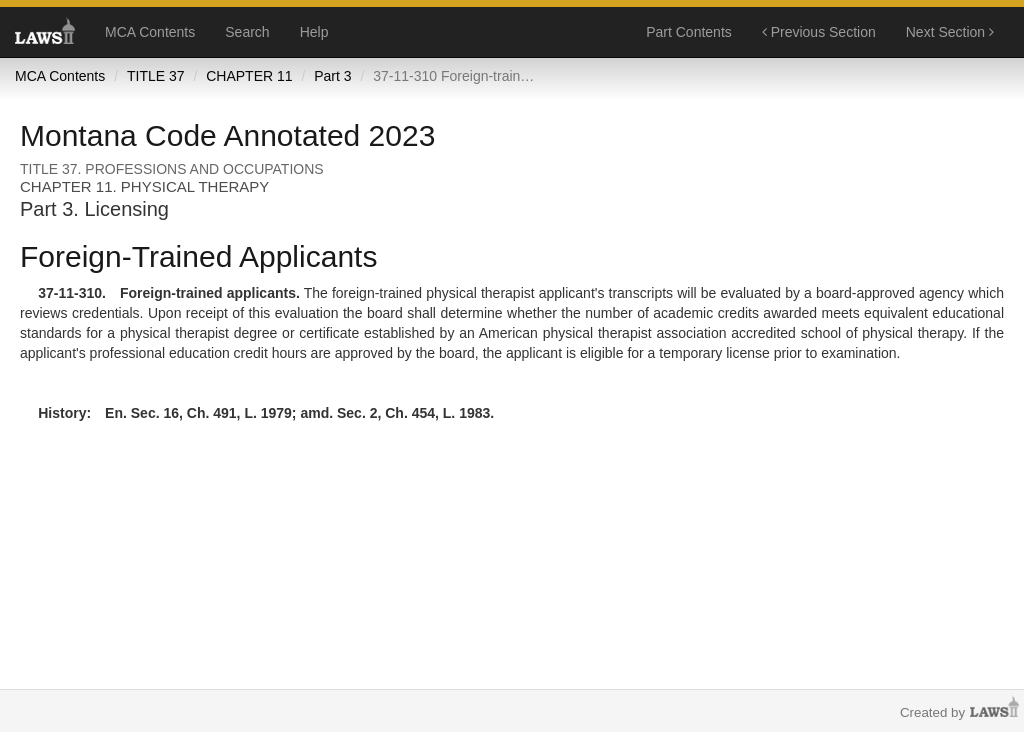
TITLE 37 (156, 76)
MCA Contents (150, 32)
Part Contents (689, 32)
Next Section (950, 32)
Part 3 (332, 76)
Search (247, 32)
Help (314, 32)
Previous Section (819, 32)
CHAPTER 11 (249, 76)
